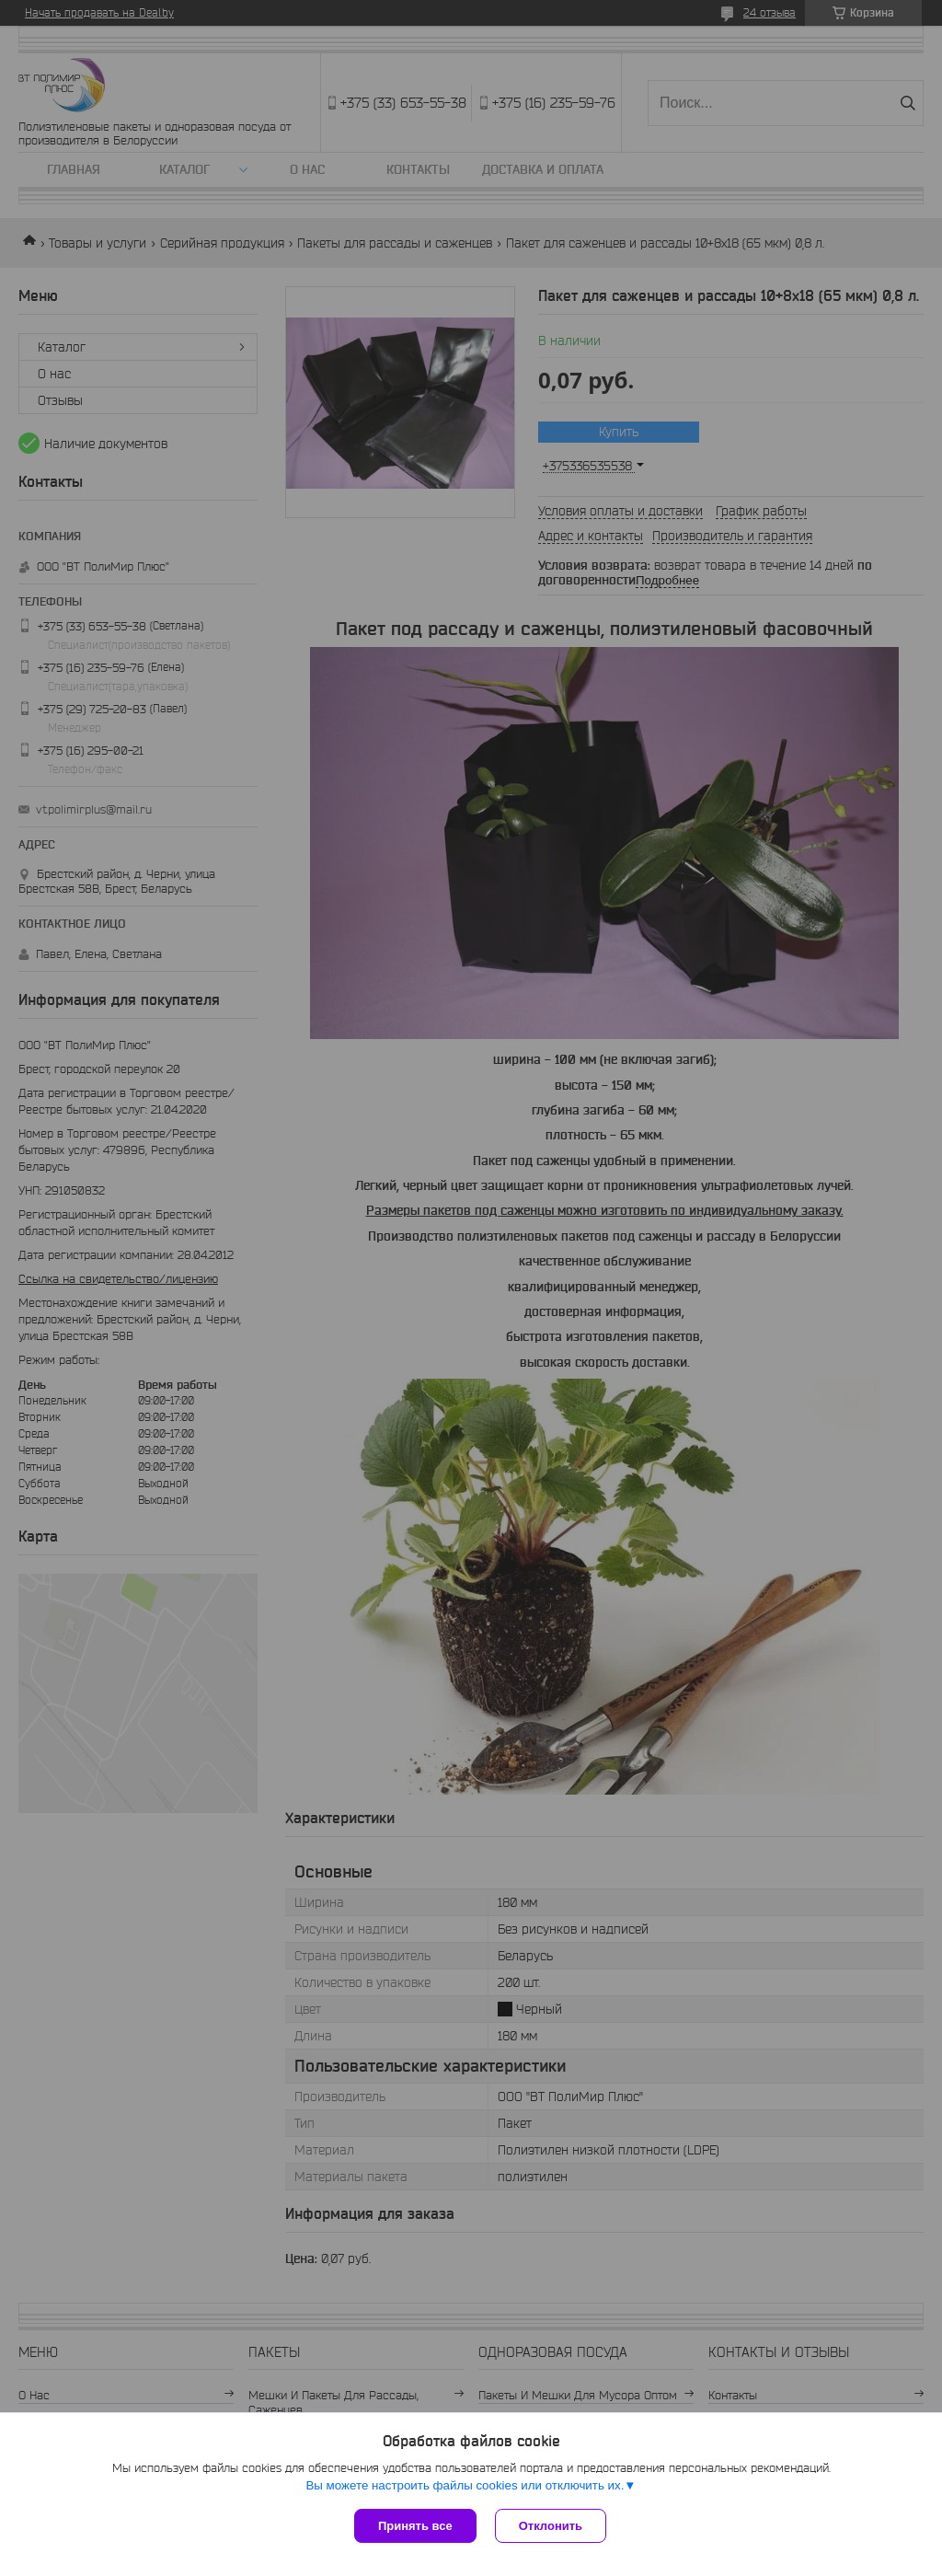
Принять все (415, 2526)
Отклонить (550, 2526)
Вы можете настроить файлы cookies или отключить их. (464, 2485)
